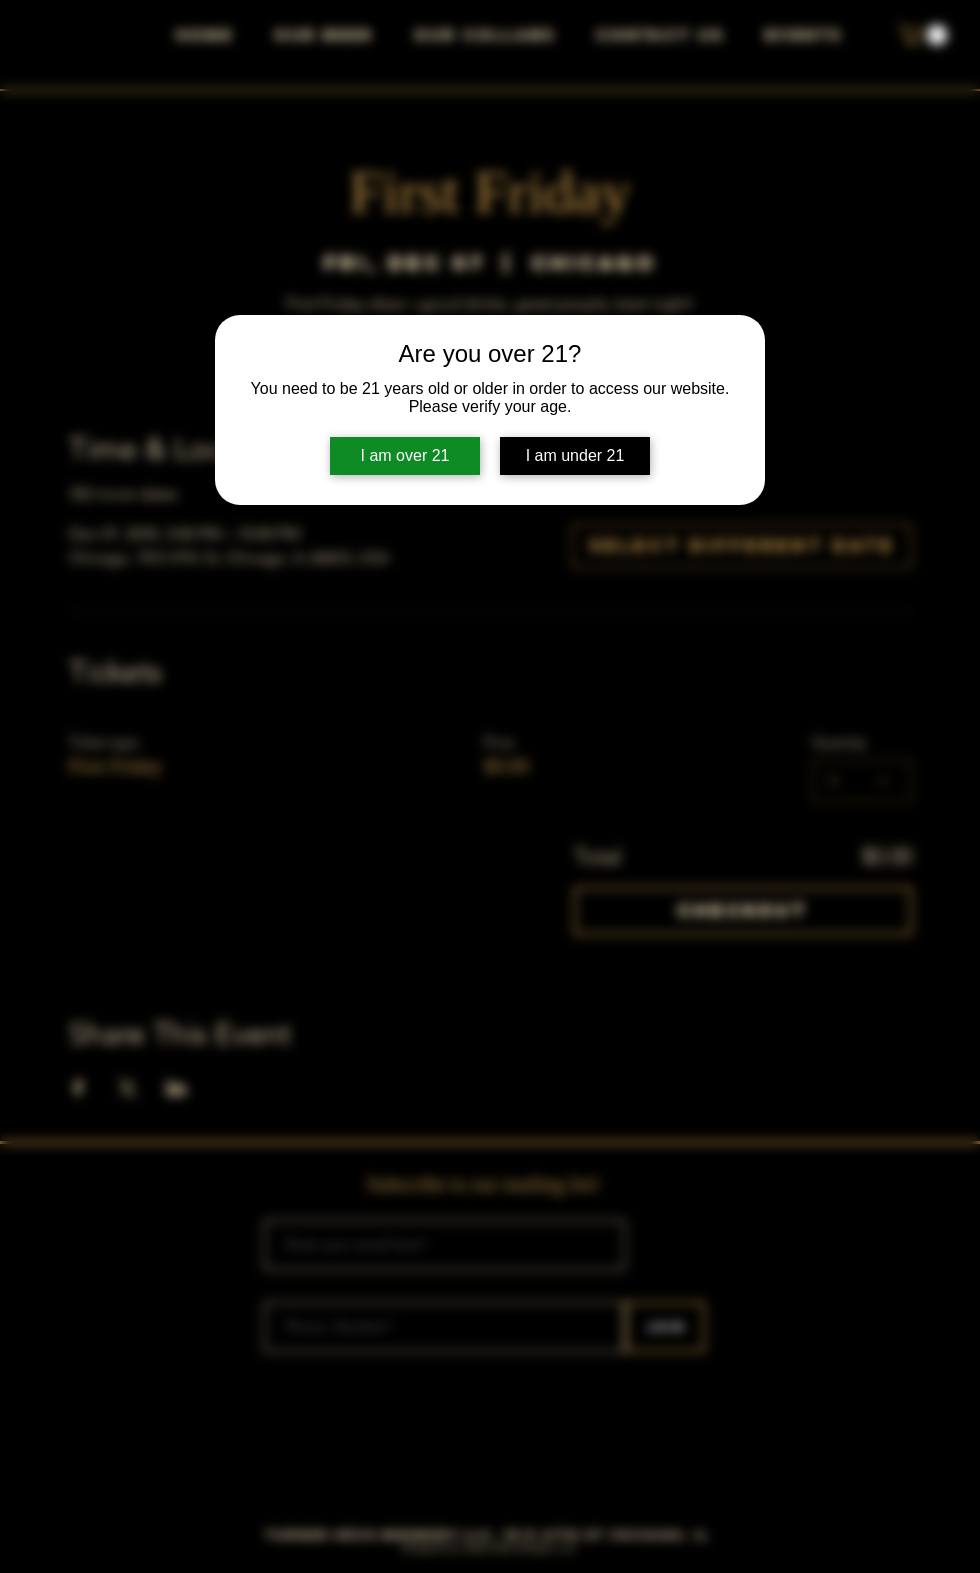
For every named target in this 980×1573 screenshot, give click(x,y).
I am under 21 (575, 455)
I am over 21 (405, 455)
